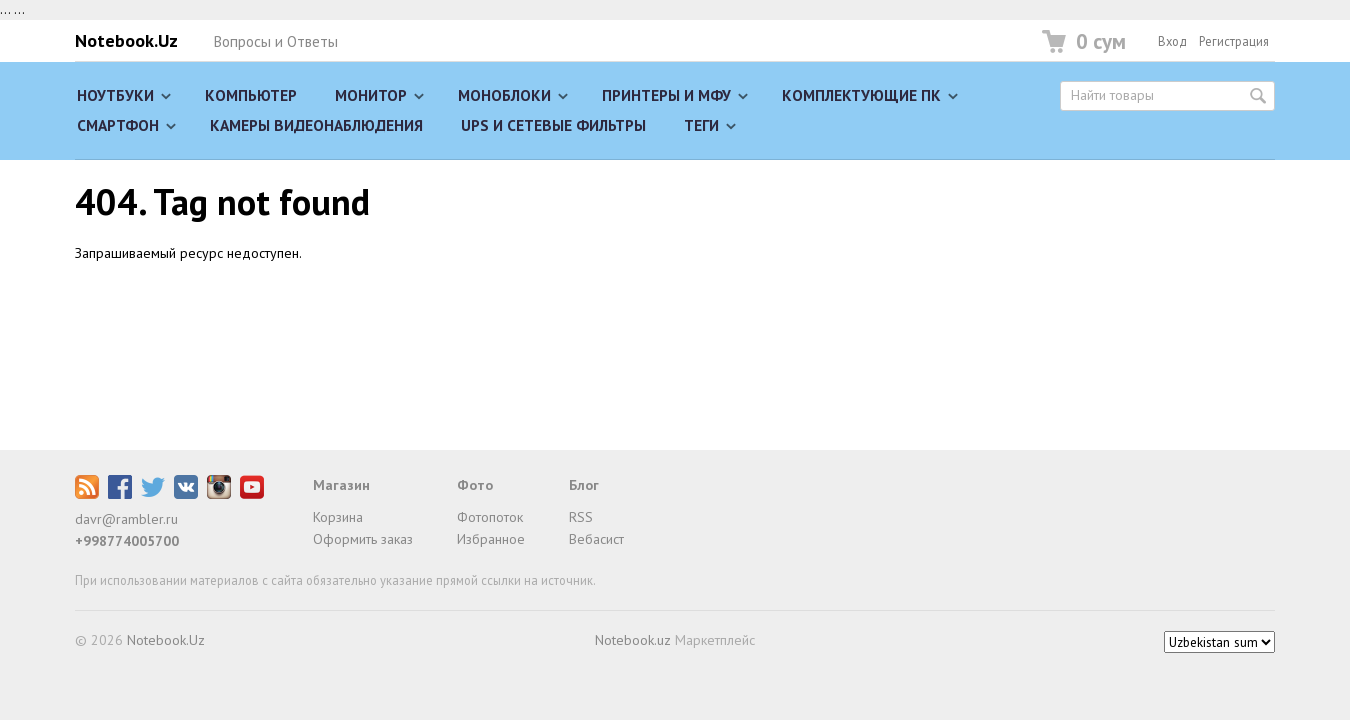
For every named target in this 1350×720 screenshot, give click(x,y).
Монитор (371, 95)
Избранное (491, 539)
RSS (581, 517)
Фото (475, 485)
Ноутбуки (115, 95)
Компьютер (251, 95)
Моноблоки (504, 95)
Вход (1172, 41)
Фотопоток (490, 517)
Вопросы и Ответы (275, 41)
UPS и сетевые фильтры (553, 125)
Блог (584, 485)
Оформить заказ (363, 539)
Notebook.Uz (126, 40)
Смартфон (118, 125)
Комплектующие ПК (861, 95)
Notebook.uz (633, 640)
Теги (701, 125)
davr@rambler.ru (126, 519)
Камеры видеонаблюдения (316, 125)
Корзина (338, 517)
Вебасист (596, 539)
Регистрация (1234, 41)
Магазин (341, 485)
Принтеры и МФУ (666, 95)
